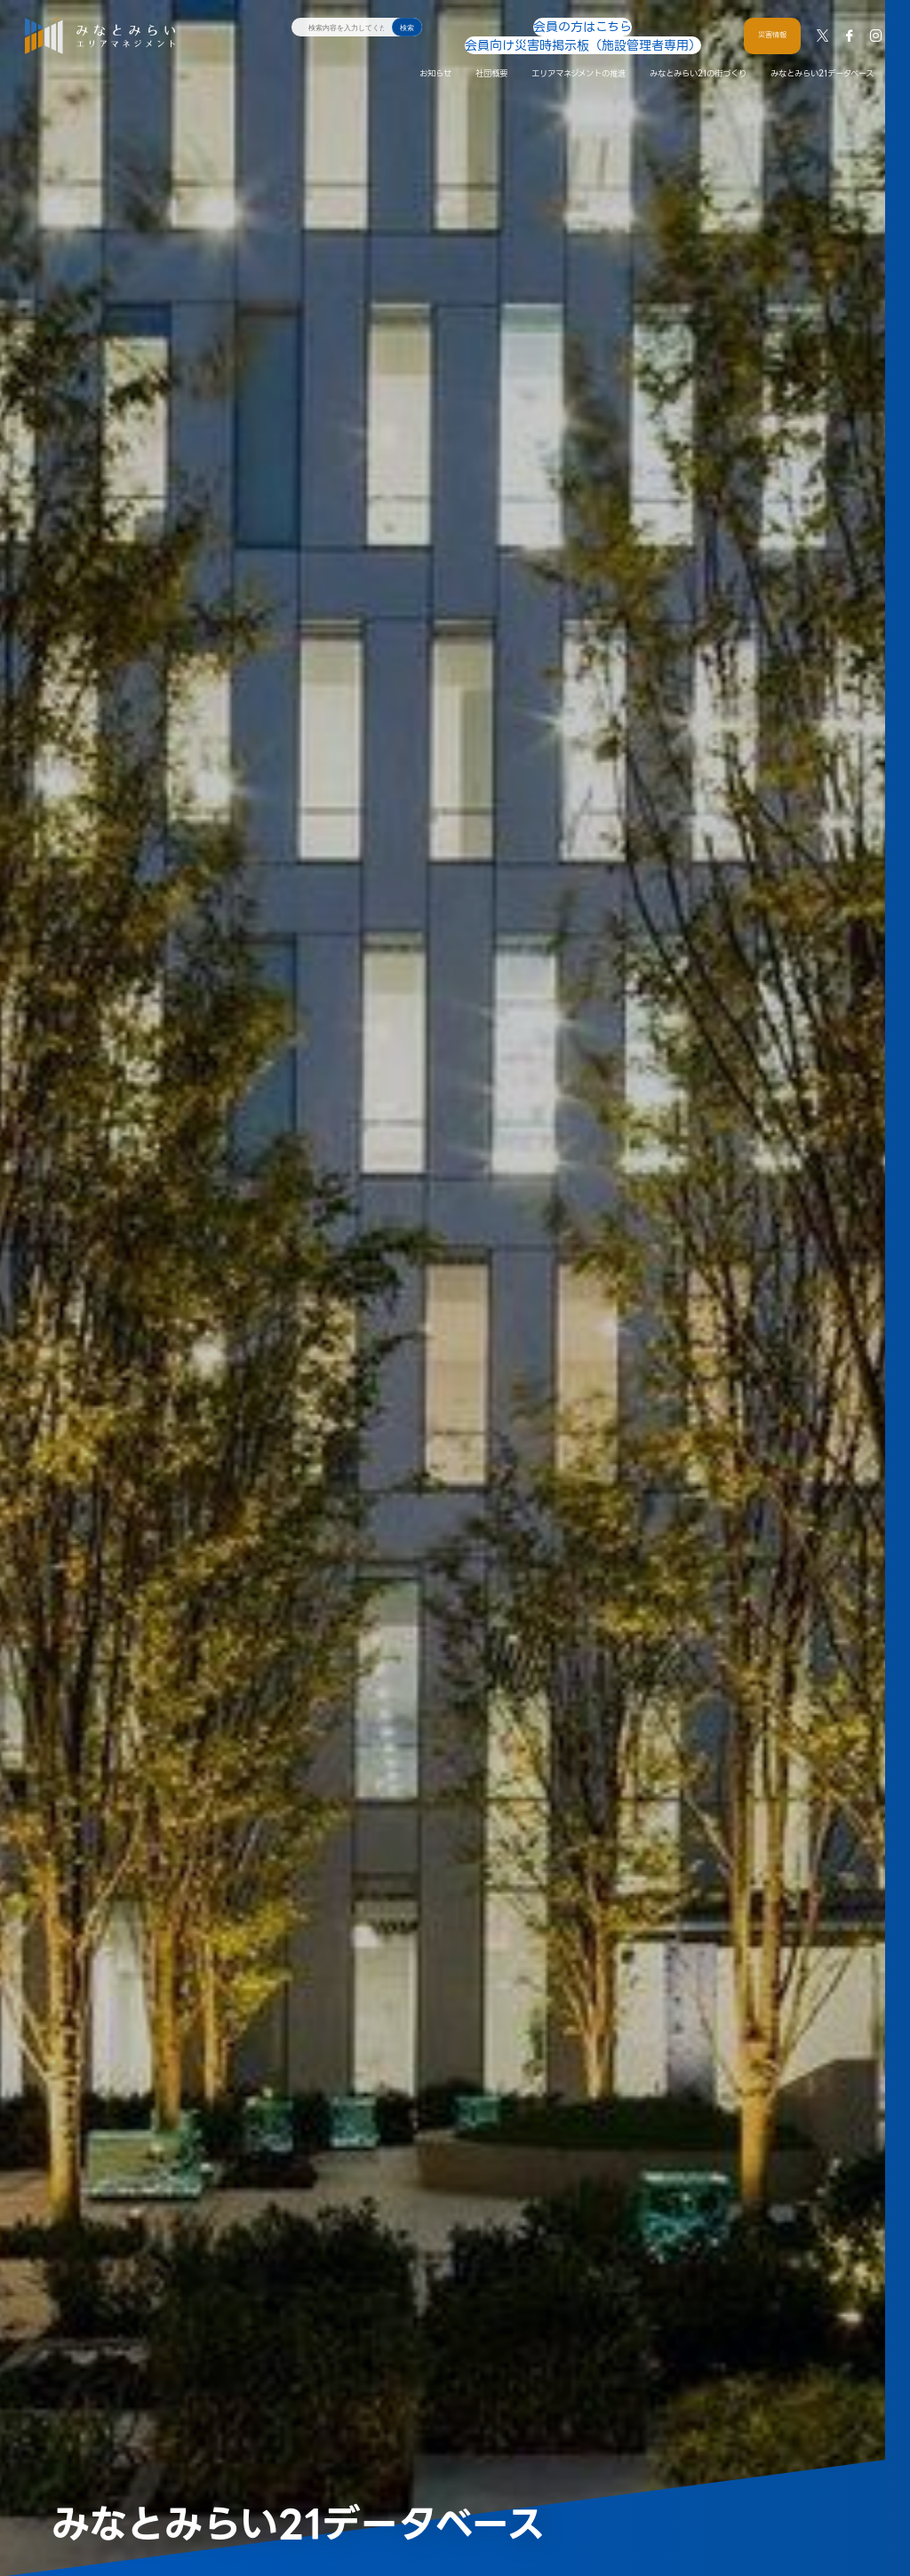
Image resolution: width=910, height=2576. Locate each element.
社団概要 (491, 55)
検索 (407, 27)
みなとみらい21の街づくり (698, 55)
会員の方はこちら (497, 26)
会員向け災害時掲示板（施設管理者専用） (629, 26)
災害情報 (772, 26)
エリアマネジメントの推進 (578, 55)
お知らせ (435, 55)
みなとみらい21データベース (822, 55)
